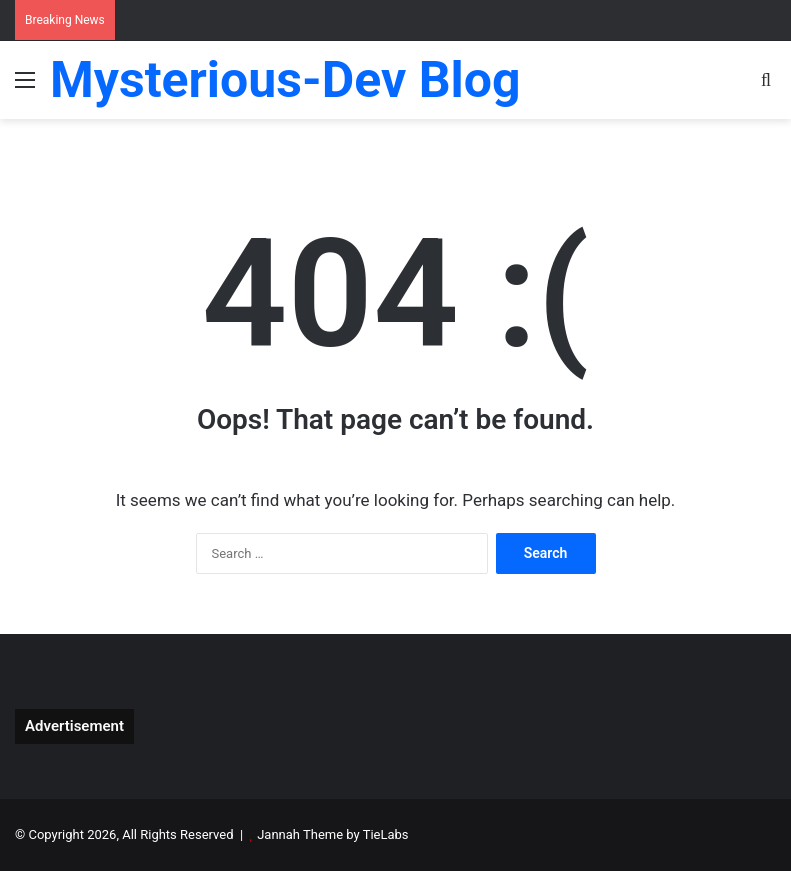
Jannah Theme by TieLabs (332, 834)
